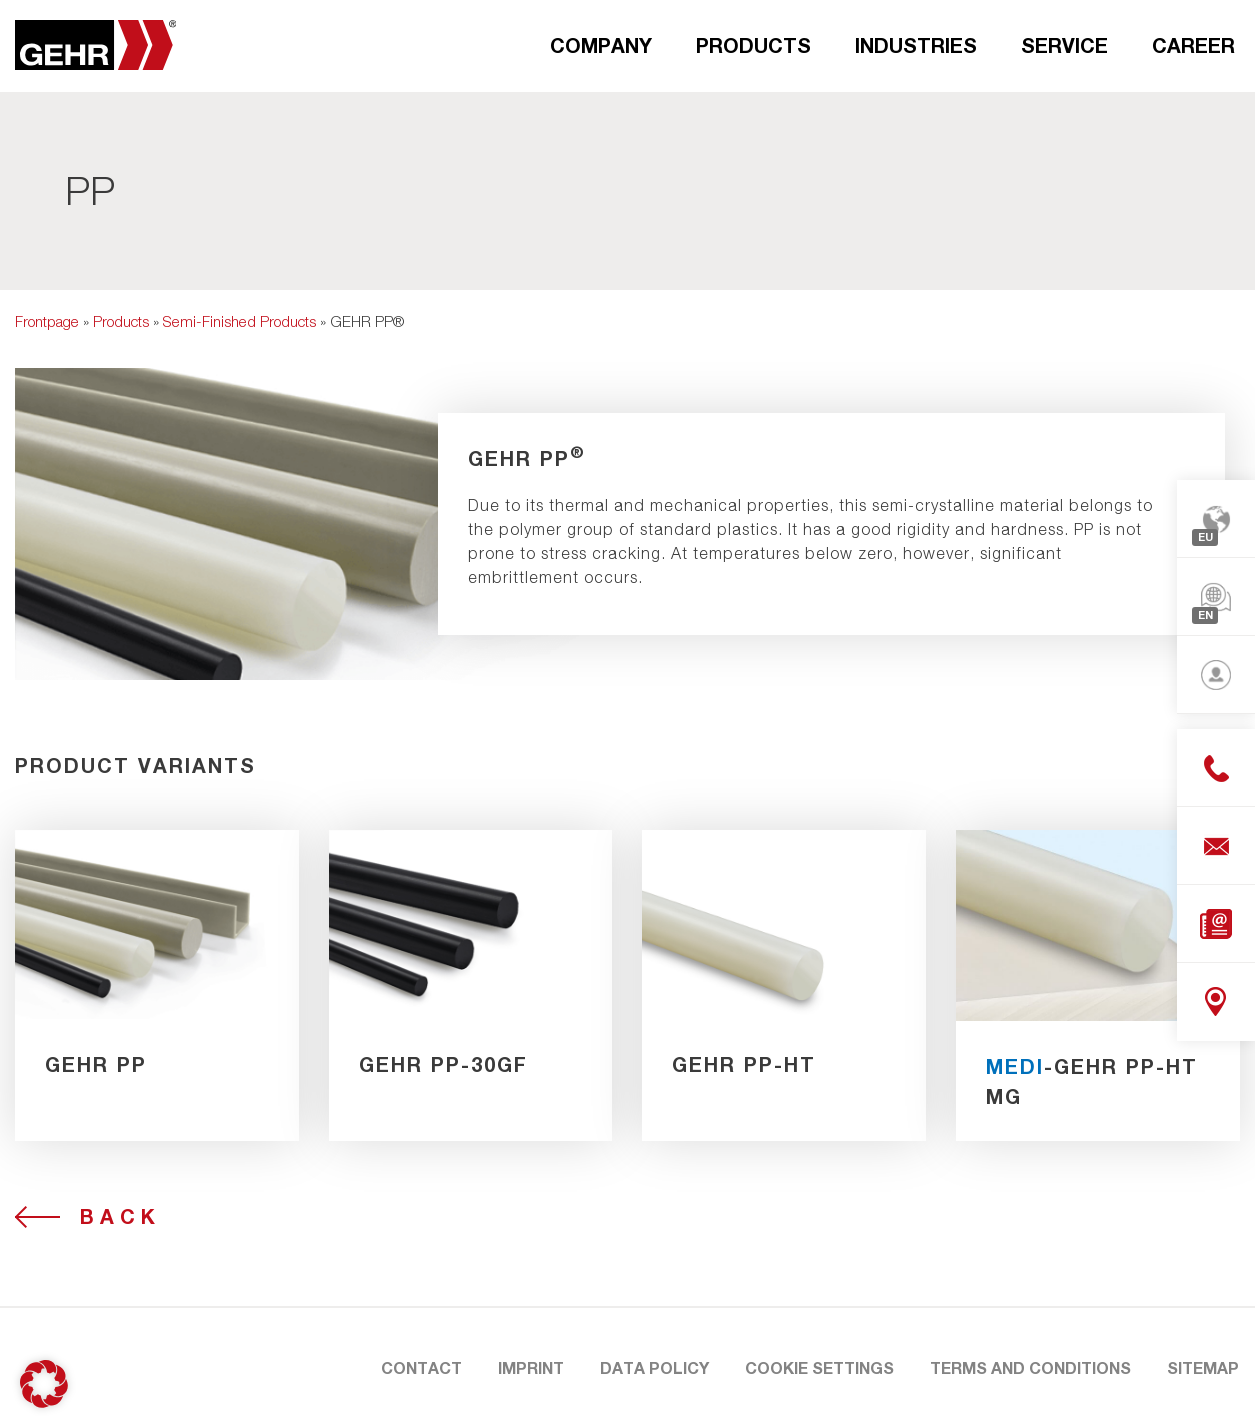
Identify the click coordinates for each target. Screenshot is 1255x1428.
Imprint (531, 1367)
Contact (421, 1367)
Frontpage (47, 321)
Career (1193, 45)
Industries (916, 45)
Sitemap (1203, 1367)
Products (753, 45)
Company (601, 45)
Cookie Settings (819, 1367)
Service (1064, 45)
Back (120, 1216)
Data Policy (654, 1367)
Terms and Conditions (1030, 1367)
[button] (44, 1384)
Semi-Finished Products (239, 321)
